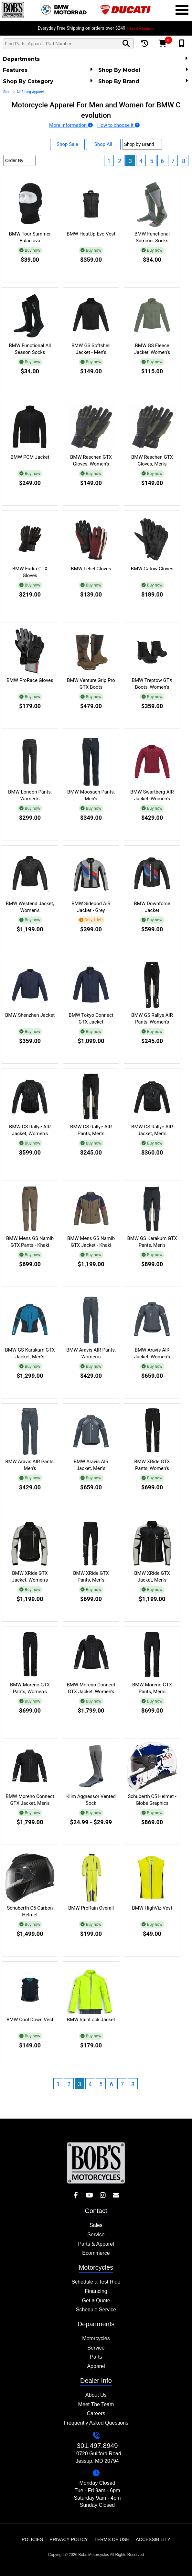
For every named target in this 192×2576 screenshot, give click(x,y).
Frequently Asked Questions (96, 2423)
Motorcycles (96, 2338)
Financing (96, 2291)
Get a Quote (96, 2300)
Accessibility (153, 2539)
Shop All (103, 144)
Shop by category (47, 81)
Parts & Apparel (96, 2244)
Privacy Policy (68, 2539)
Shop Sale (67, 144)
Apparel (96, 2366)
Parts (96, 2357)
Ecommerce (96, 2253)
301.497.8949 (97, 2445)
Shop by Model (143, 70)
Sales (96, 2225)
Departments (95, 59)
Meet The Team (96, 2404)
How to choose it (118, 125)
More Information (71, 125)
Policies (32, 2539)
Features (47, 70)
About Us (96, 2395)
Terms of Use (111, 2539)
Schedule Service (96, 2309)
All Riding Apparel (30, 92)
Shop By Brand (143, 81)
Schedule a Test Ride (96, 2282)
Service (95, 2234)
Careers (96, 2413)
